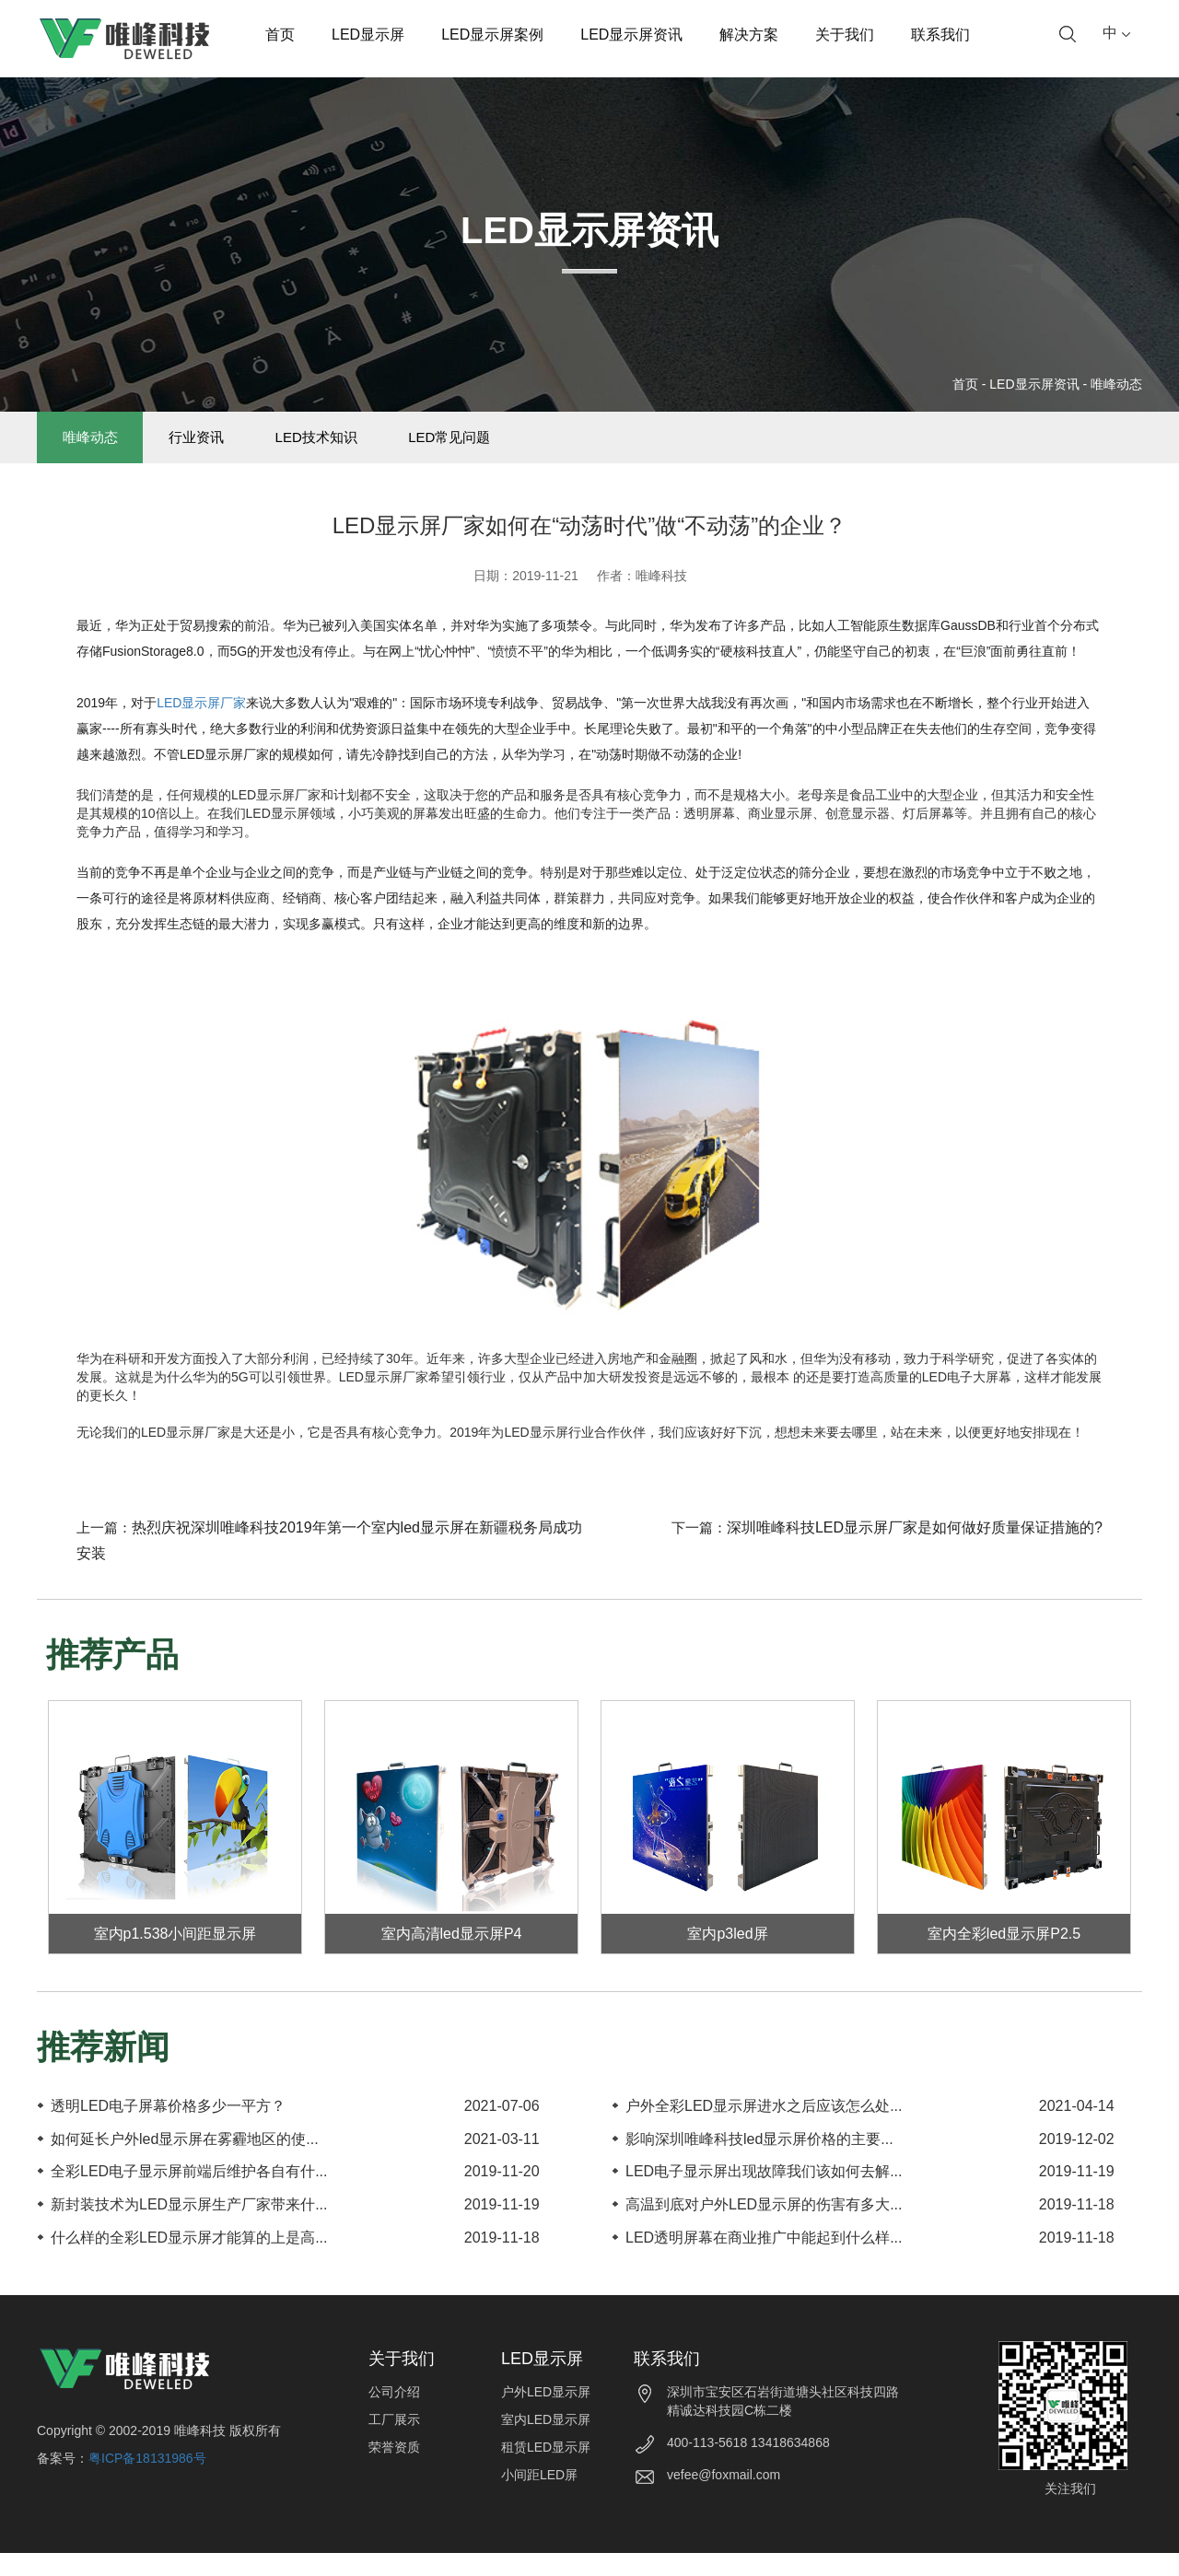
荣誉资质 (394, 2470)
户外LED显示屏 (545, 2414)
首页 (280, 34)
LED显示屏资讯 (631, 34)
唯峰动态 (1116, 384)
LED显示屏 (368, 34)
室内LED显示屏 (545, 2442)
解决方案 (748, 34)
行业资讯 (233, 449)
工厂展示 (394, 2442)
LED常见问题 (535, 449)
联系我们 (940, 34)
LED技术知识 (377, 449)
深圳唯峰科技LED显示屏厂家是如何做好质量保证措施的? (915, 1550)
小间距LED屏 (539, 2497)
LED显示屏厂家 (201, 725)
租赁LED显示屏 (545, 2470)
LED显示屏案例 (492, 34)
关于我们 (844, 34)
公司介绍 (394, 2414)
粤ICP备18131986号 (147, 2481)
